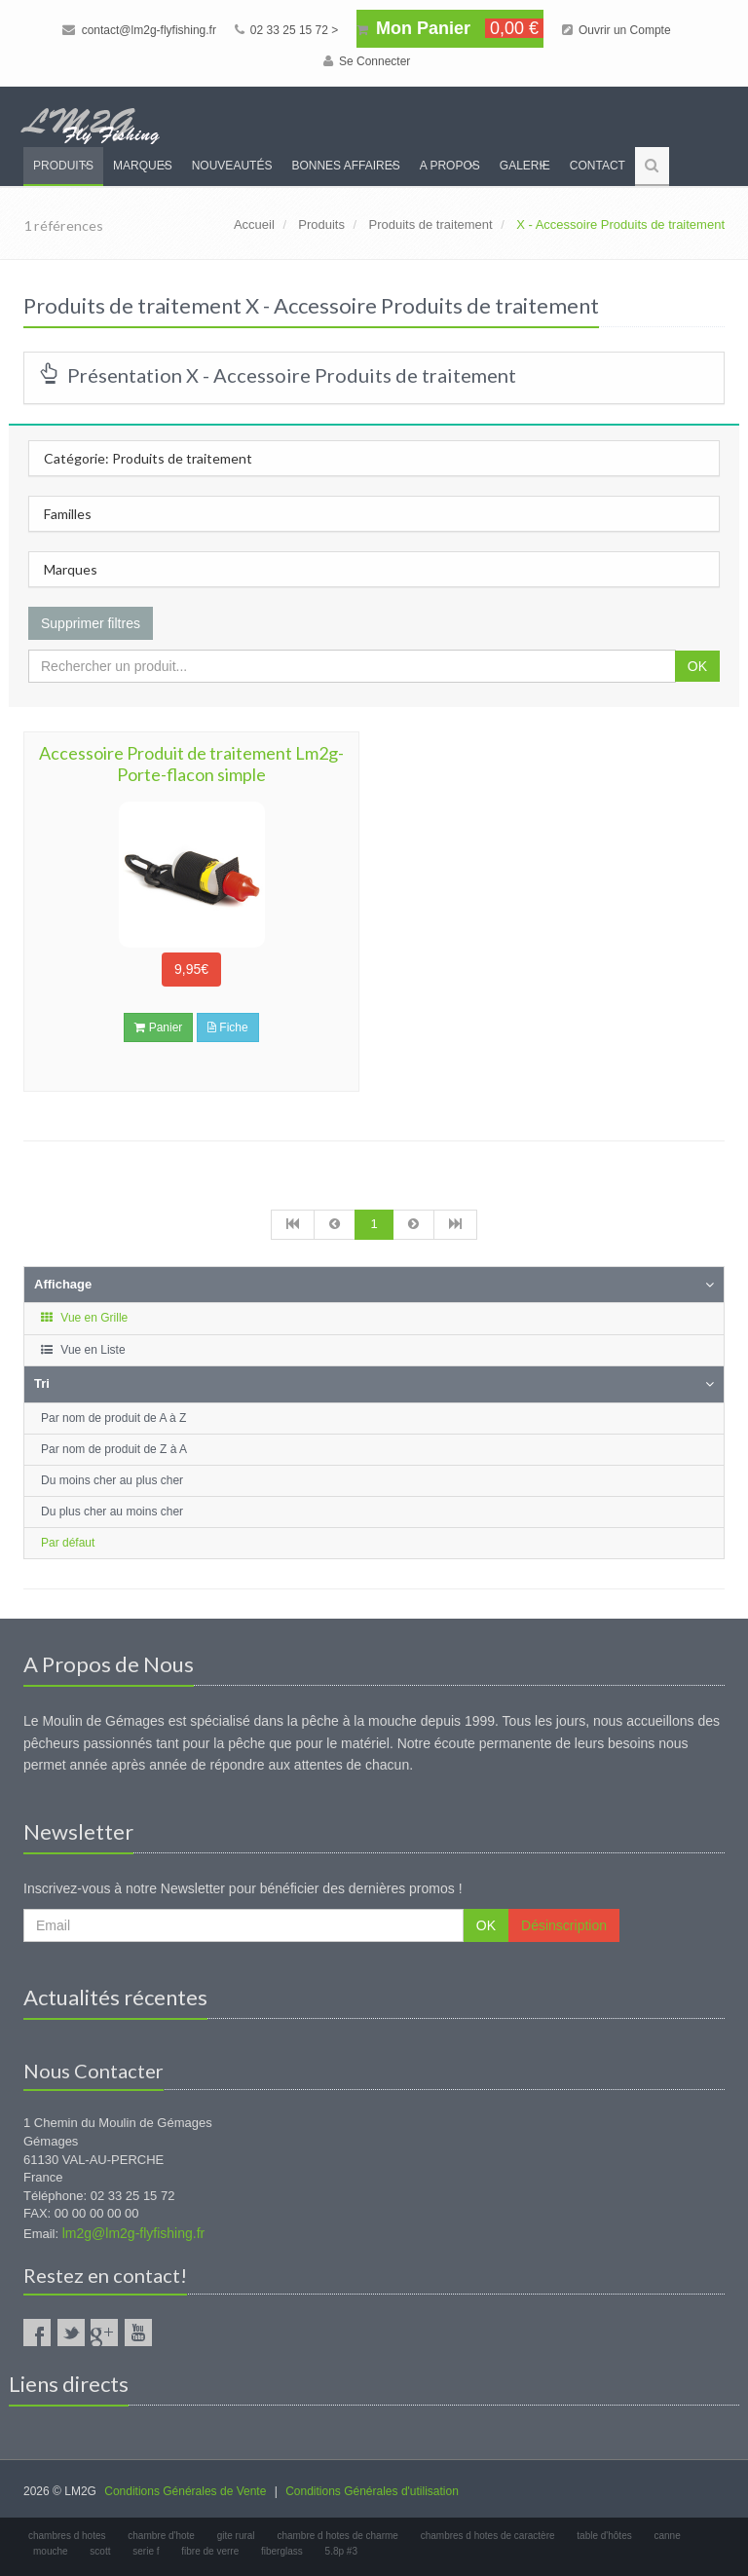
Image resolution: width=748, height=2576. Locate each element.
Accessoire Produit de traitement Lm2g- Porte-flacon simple (191, 763)
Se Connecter (367, 61)
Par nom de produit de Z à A (114, 1449)
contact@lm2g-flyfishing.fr (139, 30)
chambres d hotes (67, 2535)
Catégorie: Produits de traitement (148, 458)
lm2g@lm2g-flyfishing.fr (133, 2233)
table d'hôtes (604, 2535)
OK (697, 666)
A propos (450, 165)
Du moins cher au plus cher (112, 1480)
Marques (142, 165)
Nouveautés (232, 165)
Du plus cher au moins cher (112, 1511)
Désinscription (564, 1925)
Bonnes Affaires (345, 165)
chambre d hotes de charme (337, 2535)
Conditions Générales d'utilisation (372, 2491)
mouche (50, 2551)
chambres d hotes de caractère (488, 2535)
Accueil (254, 224)
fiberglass (282, 2551)
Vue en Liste (82, 1350)
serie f (145, 2551)
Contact (597, 165)
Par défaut (67, 1542)
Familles (68, 513)
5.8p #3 (341, 2551)
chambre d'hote (161, 2535)
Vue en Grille (83, 1318)
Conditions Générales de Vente (185, 2491)
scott (100, 2551)
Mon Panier (449, 28)
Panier (158, 1027)
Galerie (525, 165)
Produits (63, 165)
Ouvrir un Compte (616, 30)
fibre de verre (210, 2551)
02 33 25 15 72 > (287, 30)
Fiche (227, 1027)
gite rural (236, 2535)
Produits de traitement (430, 224)
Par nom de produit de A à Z (113, 1418)
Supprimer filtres (90, 623)
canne (667, 2535)
